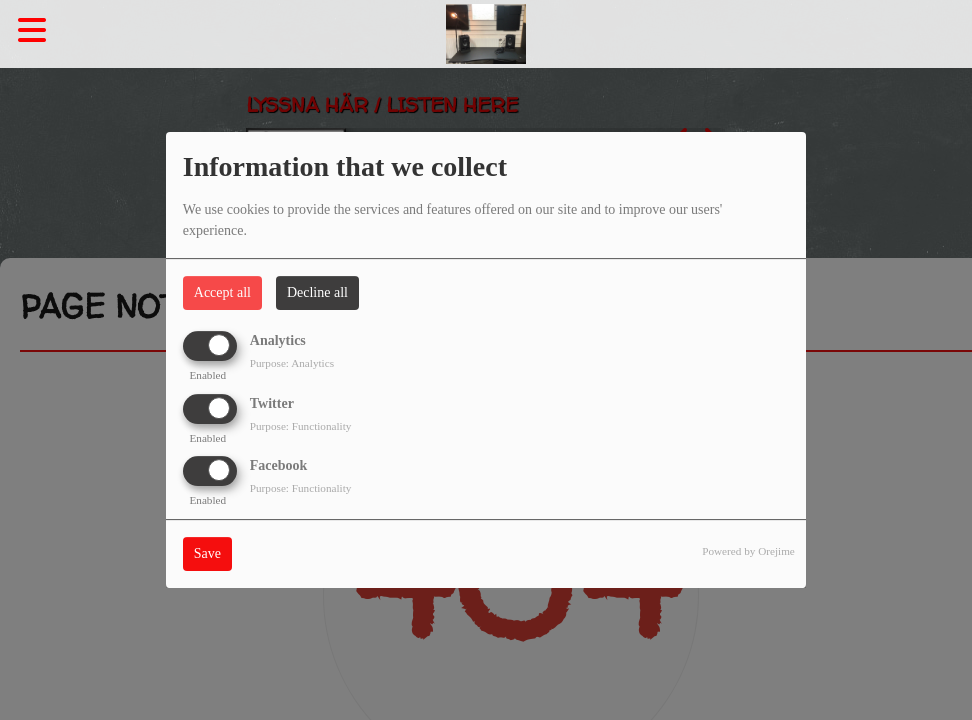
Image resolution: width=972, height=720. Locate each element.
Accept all (222, 292)
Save (207, 553)
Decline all (317, 292)
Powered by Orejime (748, 551)
